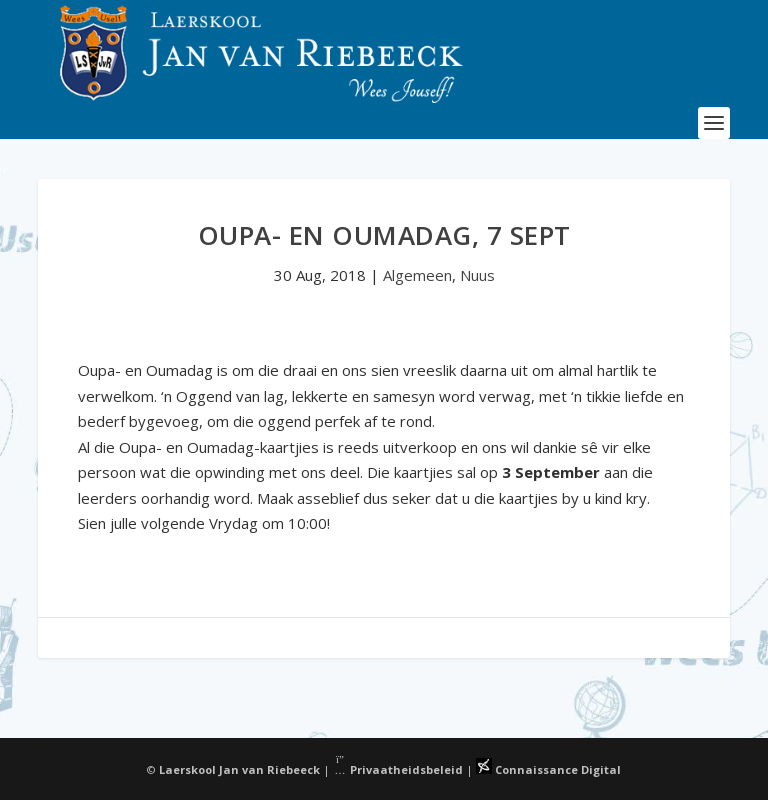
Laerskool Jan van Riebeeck (239, 769)
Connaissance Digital (548, 769)
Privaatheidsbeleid (398, 769)
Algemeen (417, 275)
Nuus (477, 275)
